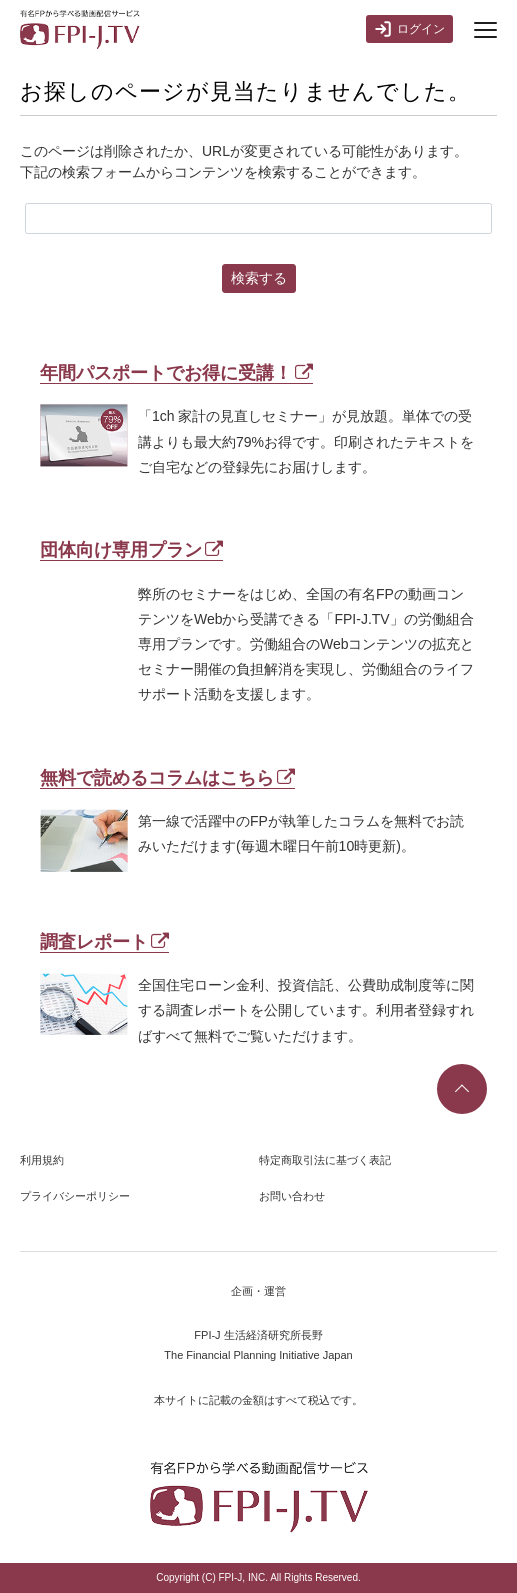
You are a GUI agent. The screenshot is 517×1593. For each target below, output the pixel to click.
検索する (259, 278)
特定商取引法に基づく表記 (325, 1160)
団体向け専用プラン (131, 550)
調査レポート (104, 942)
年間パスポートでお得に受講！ (176, 373)
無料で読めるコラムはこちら (167, 778)
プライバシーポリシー (75, 1196)
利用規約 (42, 1160)
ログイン (409, 29)
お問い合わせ (292, 1196)
